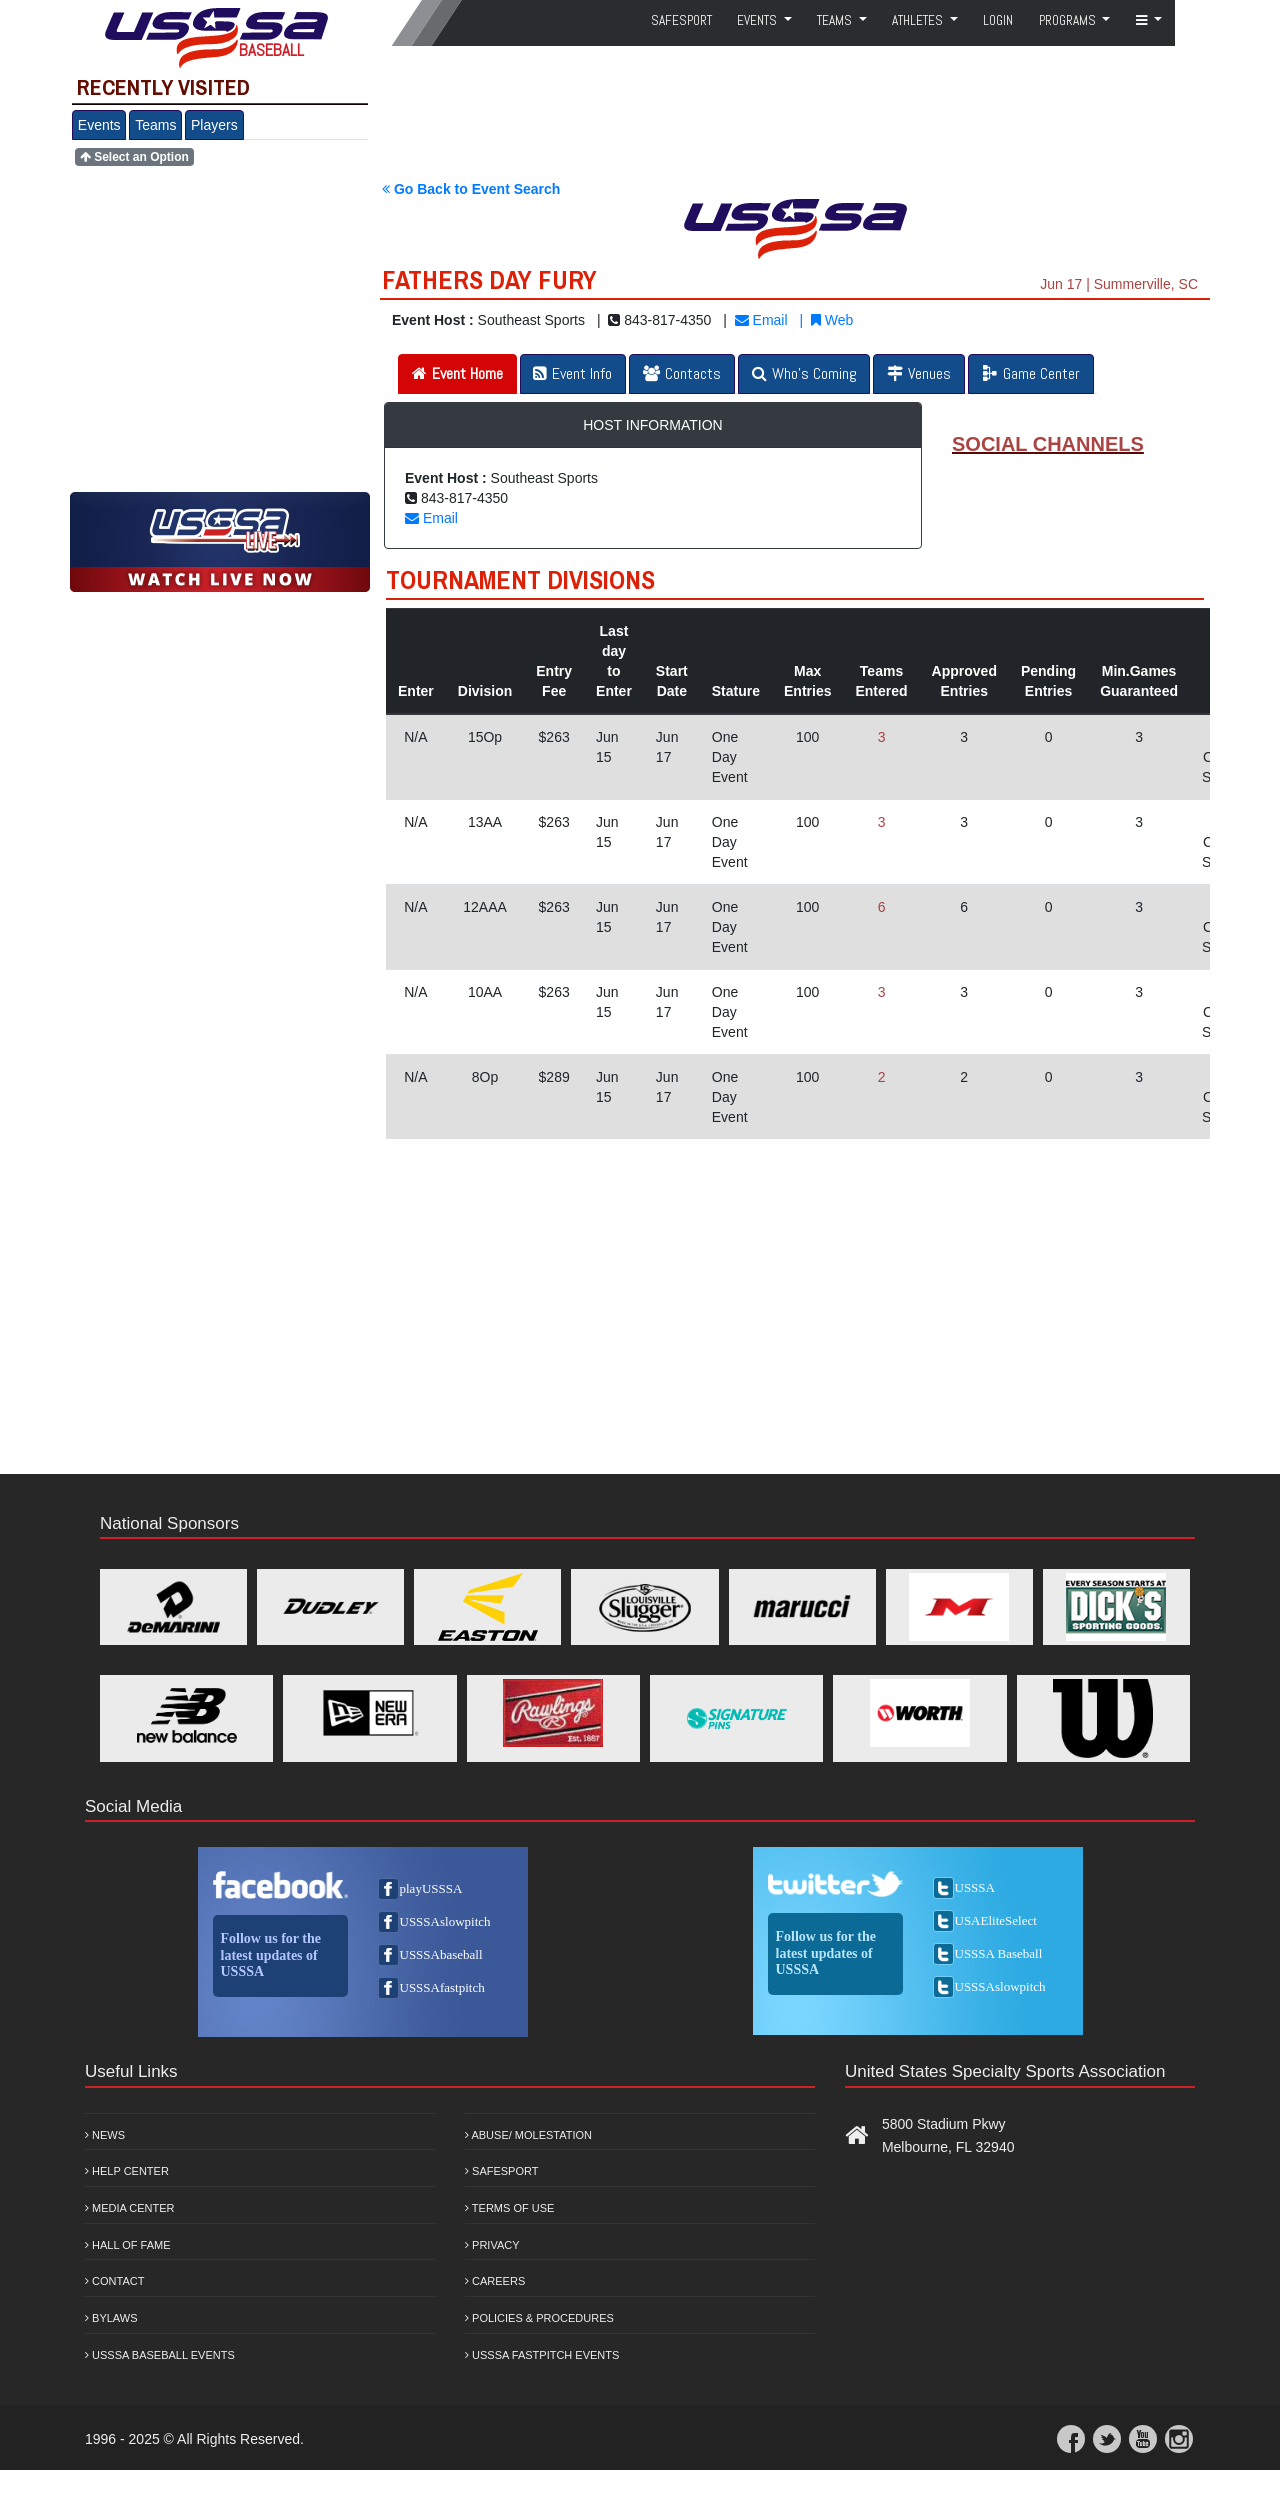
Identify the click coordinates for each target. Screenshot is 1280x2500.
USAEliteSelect (996, 1920)
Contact (114, 2281)
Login (998, 20)
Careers (495, 2281)
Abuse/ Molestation (528, 2135)
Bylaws (111, 2318)
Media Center (130, 2208)
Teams (155, 125)
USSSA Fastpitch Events (542, 2355)
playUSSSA (431, 1888)
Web (832, 320)
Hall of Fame (128, 2245)
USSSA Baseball (999, 1953)
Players (214, 125)
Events (99, 125)
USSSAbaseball (441, 1954)
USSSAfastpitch (442, 1987)
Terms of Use (509, 2208)
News (105, 2135)
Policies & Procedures (539, 2318)
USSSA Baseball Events (160, 2355)
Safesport (501, 2171)
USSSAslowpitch (445, 1921)
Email (761, 320)
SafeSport (681, 20)
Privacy (492, 2245)
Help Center (127, 2171)
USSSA (975, 1887)
